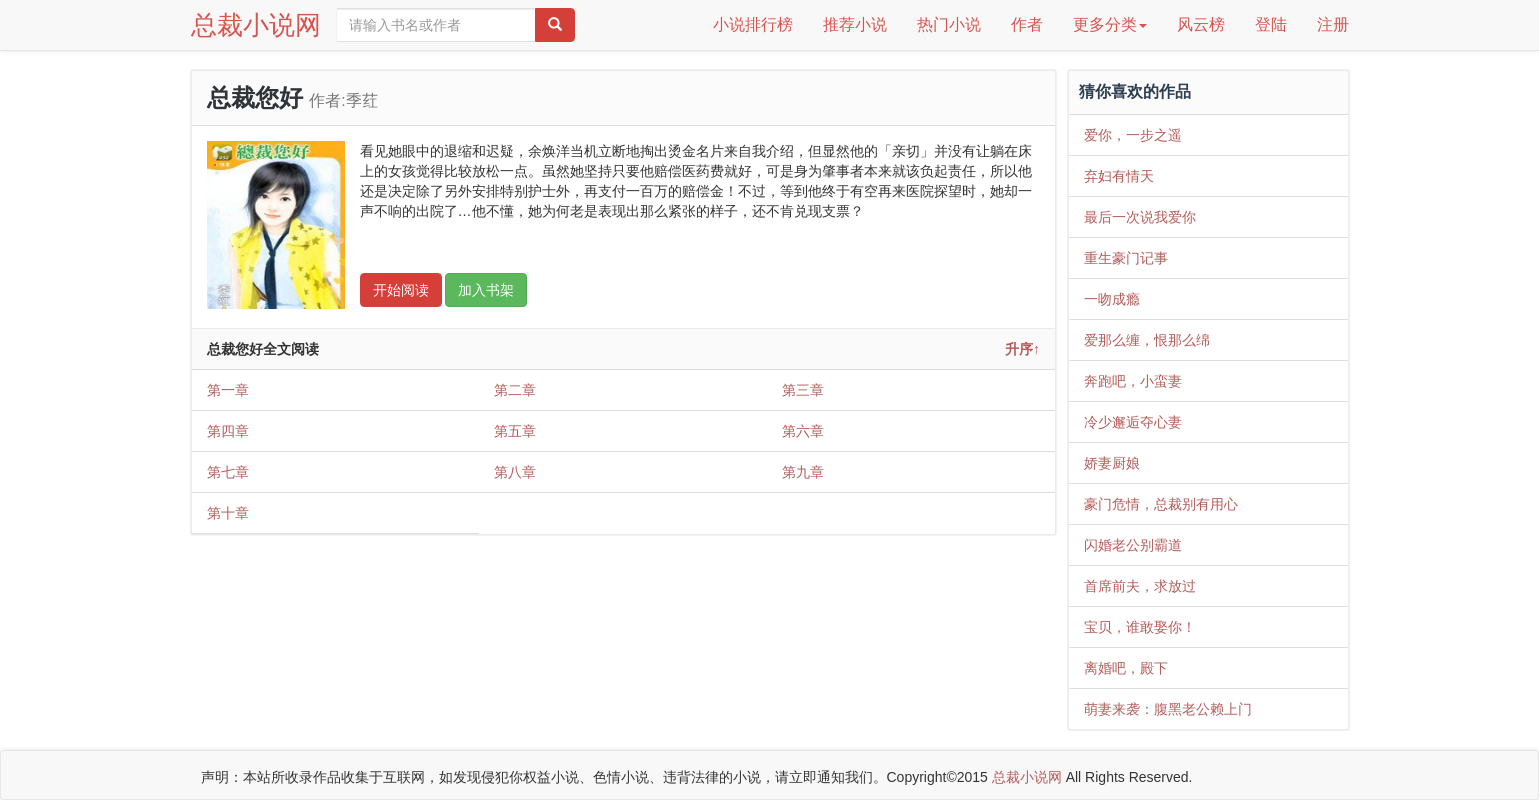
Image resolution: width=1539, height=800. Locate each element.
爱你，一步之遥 (1133, 135)
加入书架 (486, 290)
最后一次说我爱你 (1140, 217)
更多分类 (1110, 24)
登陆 (1271, 24)
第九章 (803, 472)
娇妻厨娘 (1112, 463)
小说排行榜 (753, 24)
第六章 (803, 431)
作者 (1027, 24)
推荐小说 (855, 24)
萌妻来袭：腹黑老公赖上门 (1168, 709)
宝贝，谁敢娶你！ (1140, 627)
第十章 (228, 513)
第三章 (803, 390)
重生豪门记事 (1126, 258)
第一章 (228, 390)
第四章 (228, 431)
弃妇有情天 (1119, 176)
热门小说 (949, 24)
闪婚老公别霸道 (1133, 545)
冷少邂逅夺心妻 (1133, 422)
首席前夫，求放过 (1140, 586)
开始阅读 (401, 290)
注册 (1333, 24)
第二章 (515, 390)
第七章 (228, 472)
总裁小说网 (256, 25)
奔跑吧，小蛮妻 (1133, 381)
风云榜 (1201, 24)
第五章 (515, 431)
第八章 (515, 472)
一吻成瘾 (1112, 299)
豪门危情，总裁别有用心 (1161, 504)
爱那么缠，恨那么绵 (1147, 340)
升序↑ (1022, 349)
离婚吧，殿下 (1126, 668)
